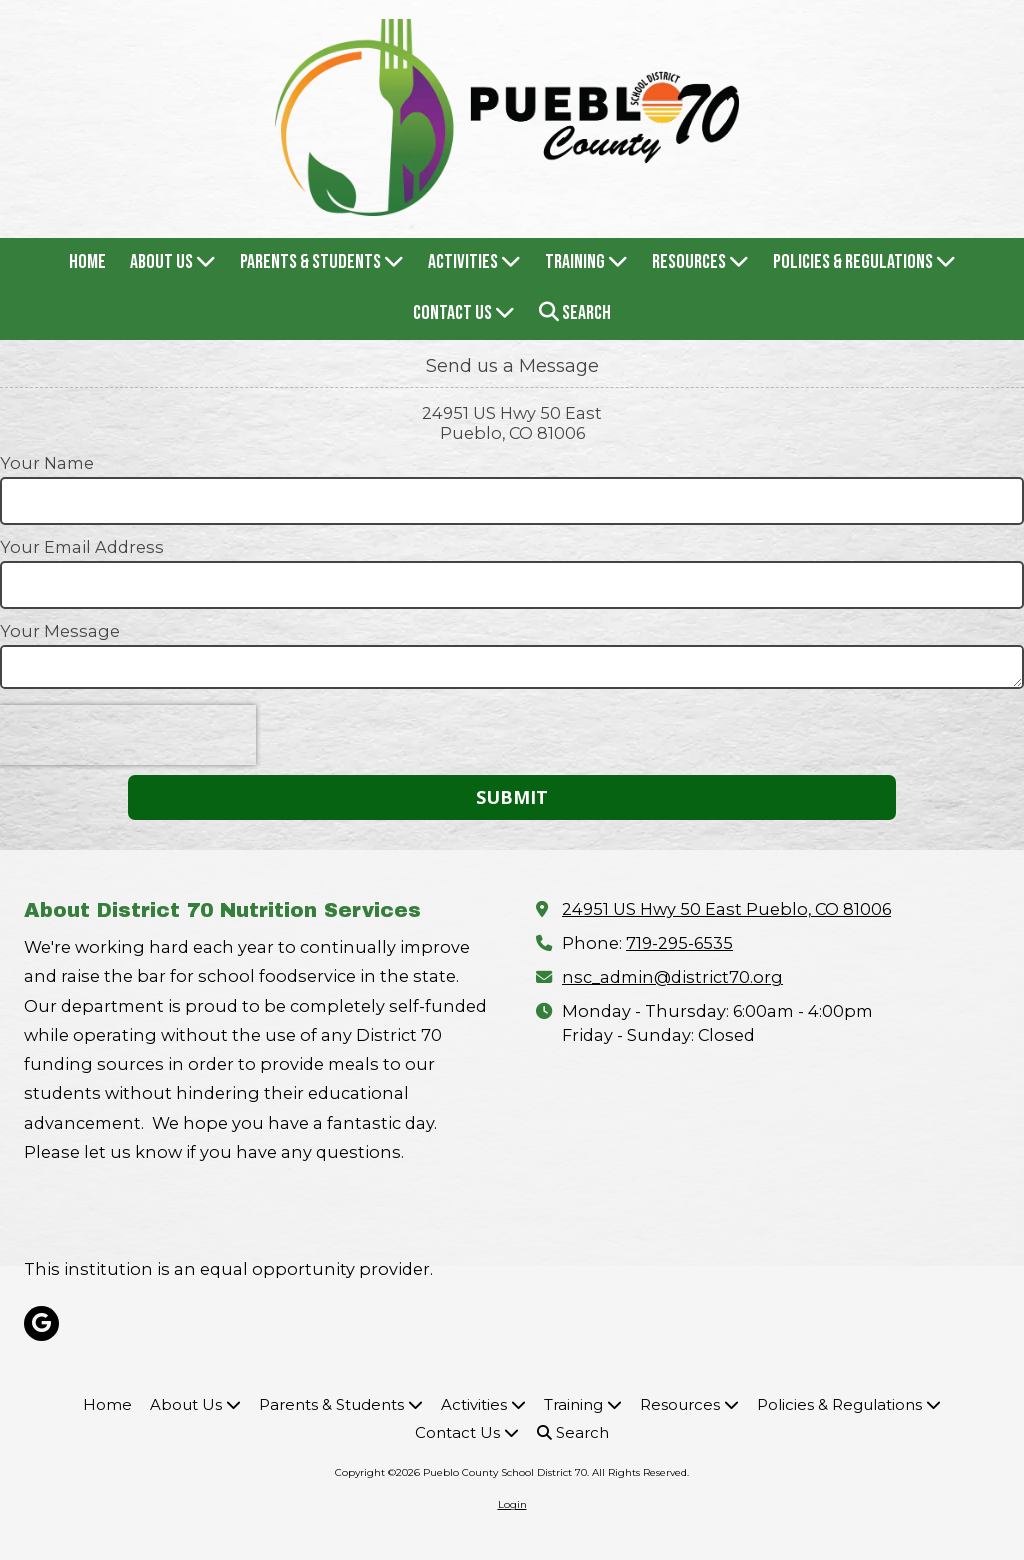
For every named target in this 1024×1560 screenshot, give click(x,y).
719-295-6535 (679, 943)
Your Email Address (82, 547)
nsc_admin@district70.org (672, 977)
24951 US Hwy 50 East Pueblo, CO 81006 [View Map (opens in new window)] (726, 909)
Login (512, 1504)
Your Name (47, 463)
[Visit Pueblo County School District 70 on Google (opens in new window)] (41, 1323)
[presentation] (128, 735)
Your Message (60, 631)
